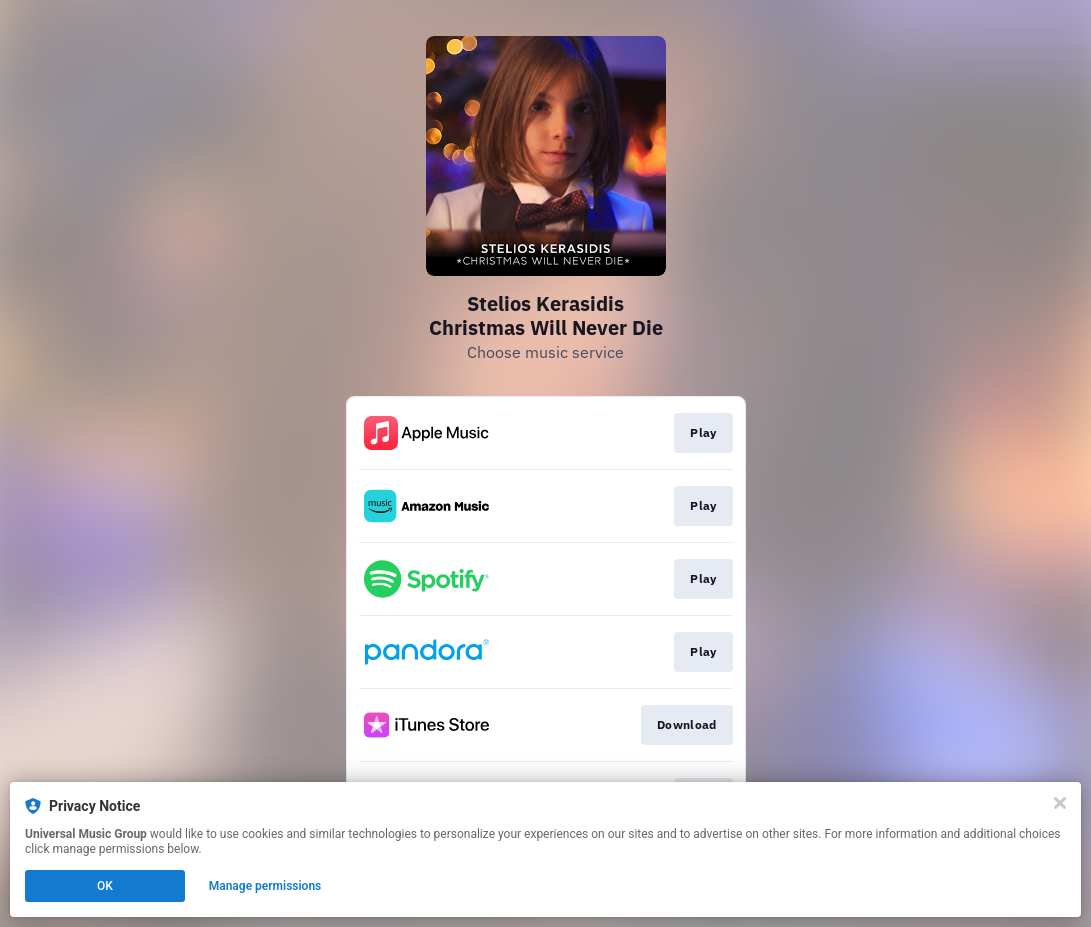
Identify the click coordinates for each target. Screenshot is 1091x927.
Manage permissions (265, 886)
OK (105, 886)
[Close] (1060, 803)
